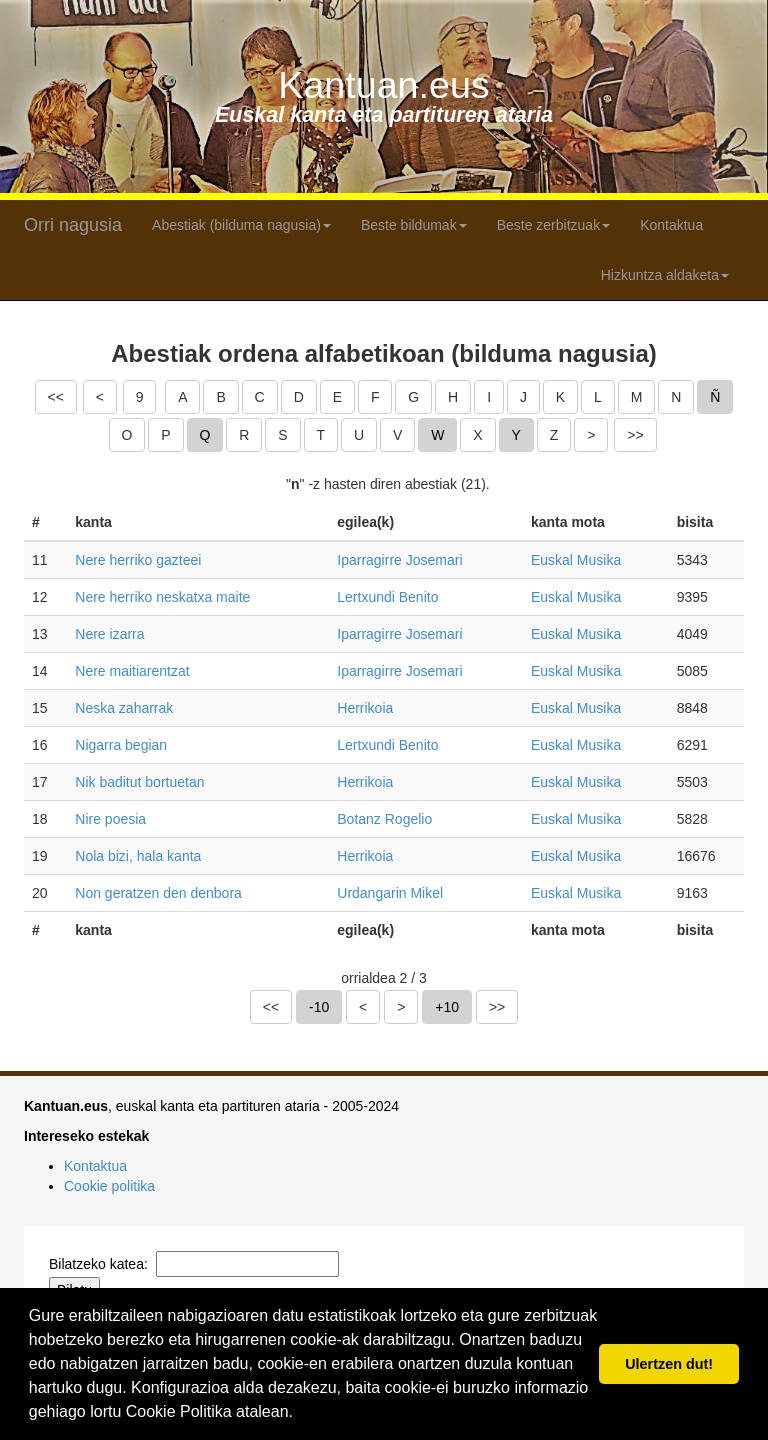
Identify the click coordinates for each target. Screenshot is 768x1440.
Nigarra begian (121, 745)
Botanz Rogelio (384, 819)
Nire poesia (110, 819)
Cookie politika (109, 1186)
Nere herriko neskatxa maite (162, 597)
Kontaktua (671, 225)
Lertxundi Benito (387, 597)
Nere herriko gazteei (138, 560)
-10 (319, 1007)
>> (635, 435)
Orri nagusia (73, 225)
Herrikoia (365, 708)
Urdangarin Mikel (390, 893)
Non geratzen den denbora (158, 893)
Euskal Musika (576, 560)
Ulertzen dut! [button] (669, 1364)
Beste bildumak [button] (414, 225)
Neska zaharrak (124, 708)
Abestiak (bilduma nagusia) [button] (241, 225)
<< (56, 397)
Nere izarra (109, 634)
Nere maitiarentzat (132, 671)
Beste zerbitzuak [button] (554, 225)
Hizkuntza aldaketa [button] (665, 275)
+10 (447, 1007)
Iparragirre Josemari (399, 560)
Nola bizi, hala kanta (138, 856)
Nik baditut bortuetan (139, 782)
